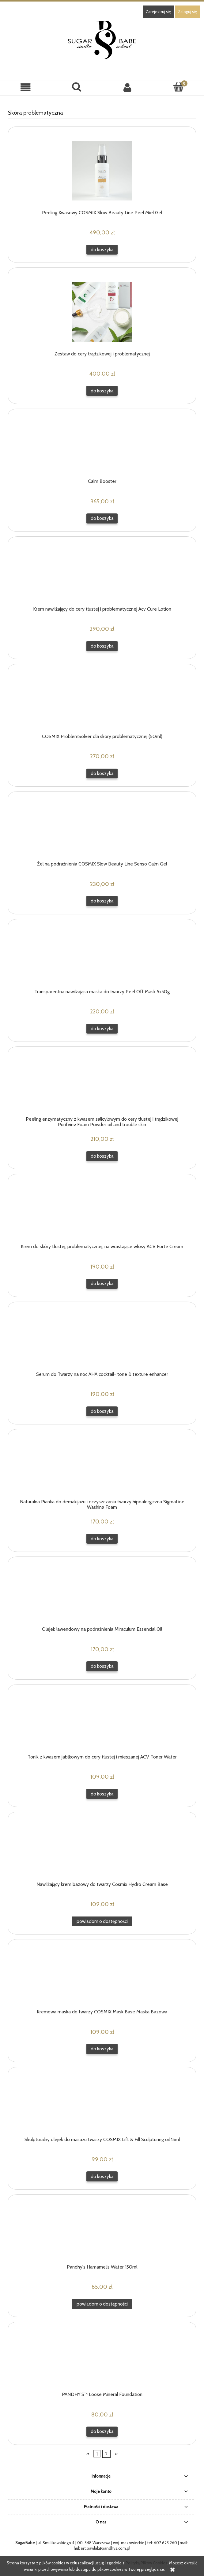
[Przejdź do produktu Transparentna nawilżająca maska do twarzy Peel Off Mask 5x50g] (102, 956)
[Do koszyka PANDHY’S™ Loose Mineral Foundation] (102, 2432)
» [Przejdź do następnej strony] (116, 2454)
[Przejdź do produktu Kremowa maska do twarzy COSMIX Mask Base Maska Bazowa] (102, 1977)
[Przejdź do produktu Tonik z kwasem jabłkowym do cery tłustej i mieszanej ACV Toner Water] (102, 1722)
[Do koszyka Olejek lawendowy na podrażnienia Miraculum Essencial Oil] (102, 1666)
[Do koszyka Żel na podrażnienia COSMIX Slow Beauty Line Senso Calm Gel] (102, 901)
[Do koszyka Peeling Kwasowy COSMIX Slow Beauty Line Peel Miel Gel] (102, 250)
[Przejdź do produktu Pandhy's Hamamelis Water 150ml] (102, 2232)
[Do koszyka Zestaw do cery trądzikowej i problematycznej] (102, 391)
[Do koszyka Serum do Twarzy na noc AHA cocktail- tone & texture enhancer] (102, 1411)
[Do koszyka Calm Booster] (102, 518)
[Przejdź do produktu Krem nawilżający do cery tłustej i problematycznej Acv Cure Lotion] (102, 574)
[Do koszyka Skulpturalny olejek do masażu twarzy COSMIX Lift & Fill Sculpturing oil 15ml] (102, 2176)
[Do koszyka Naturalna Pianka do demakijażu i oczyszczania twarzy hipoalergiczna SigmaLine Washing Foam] (102, 1539)
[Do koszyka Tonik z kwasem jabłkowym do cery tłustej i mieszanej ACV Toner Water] (102, 1794)
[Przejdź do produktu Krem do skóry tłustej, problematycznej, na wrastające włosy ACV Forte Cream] (102, 1211)
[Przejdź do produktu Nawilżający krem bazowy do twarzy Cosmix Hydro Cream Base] (102, 1849)
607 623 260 (165, 2542)
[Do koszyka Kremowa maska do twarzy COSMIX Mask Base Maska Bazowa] (102, 2049)
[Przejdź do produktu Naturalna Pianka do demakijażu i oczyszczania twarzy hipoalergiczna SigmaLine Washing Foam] (102, 1467)
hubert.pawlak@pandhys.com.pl (102, 2548)
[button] (25, 87)
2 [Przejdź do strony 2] (106, 2454)
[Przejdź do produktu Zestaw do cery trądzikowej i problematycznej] (102, 312)
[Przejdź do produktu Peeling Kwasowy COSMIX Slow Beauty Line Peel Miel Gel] (102, 170)
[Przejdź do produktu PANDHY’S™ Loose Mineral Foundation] (102, 2359)
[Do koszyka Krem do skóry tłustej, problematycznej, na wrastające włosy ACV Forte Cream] (102, 1284)
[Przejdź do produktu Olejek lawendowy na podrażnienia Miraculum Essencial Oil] (102, 1594)
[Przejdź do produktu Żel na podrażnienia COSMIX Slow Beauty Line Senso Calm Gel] (102, 829)
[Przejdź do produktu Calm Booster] (102, 446)
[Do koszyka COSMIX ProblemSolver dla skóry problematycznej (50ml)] (102, 774)
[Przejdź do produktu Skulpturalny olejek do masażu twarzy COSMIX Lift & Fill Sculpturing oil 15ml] (102, 2104)
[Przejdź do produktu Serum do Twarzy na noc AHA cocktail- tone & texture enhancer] (102, 1339)
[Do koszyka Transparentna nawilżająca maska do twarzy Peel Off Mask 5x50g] (102, 1029)
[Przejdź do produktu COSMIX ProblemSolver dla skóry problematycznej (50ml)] (102, 701)
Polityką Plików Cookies (146, 2562)
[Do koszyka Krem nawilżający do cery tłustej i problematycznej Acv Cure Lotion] (102, 646)
